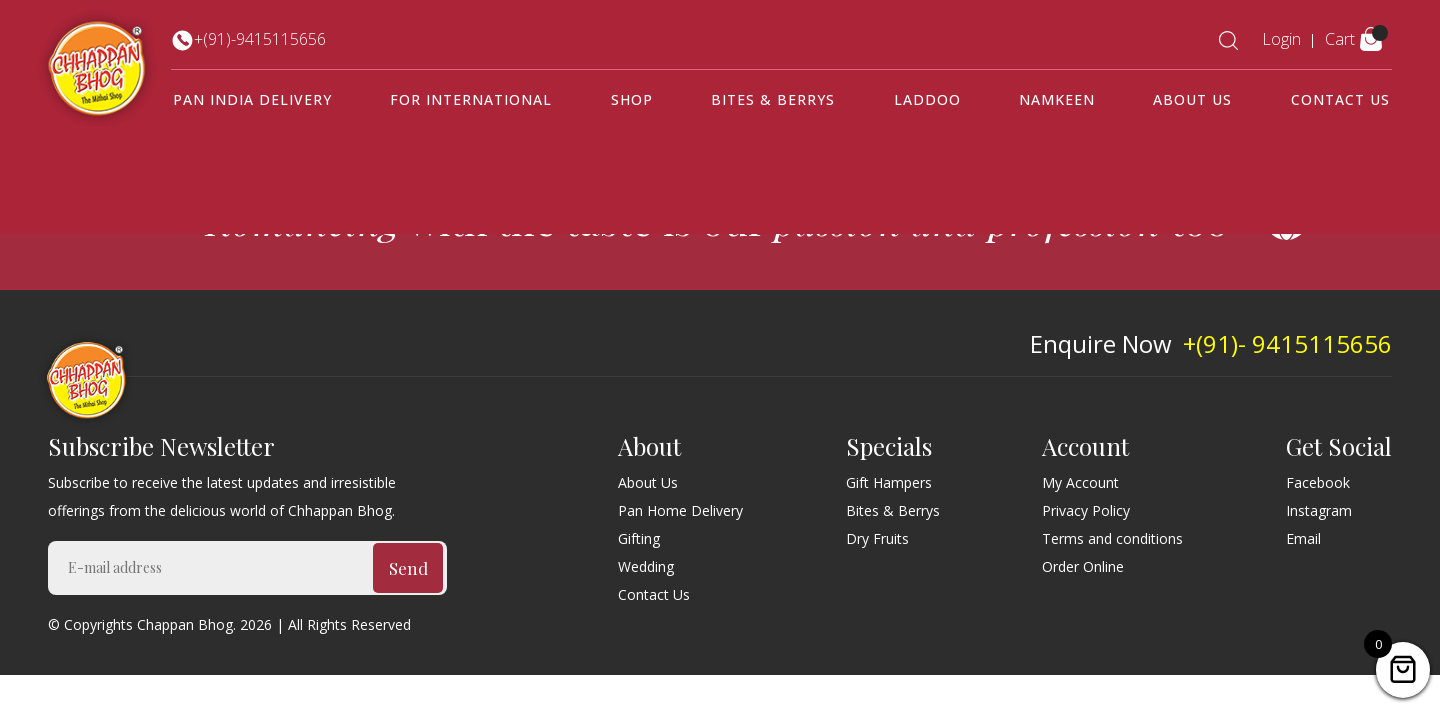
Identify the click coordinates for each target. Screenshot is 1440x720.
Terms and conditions (1112, 538)
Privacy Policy (1086, 510)
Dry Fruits (877, 538)
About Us (1192, 99)
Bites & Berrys (773, 99)
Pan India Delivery (252, 99)
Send (408, 568)
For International (471, 99)
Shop (632, 99)
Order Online (1083, 566)
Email (1303, 538)
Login (1281, 39)
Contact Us (1340, 99)
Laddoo (927, 99)
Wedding (646, 566)
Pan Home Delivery (680, 510)
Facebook (1318, 482)
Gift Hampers (889, 482)
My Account (1080, 482)
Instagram (1319, 510)
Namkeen (1057, 99)
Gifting (639, 538)
